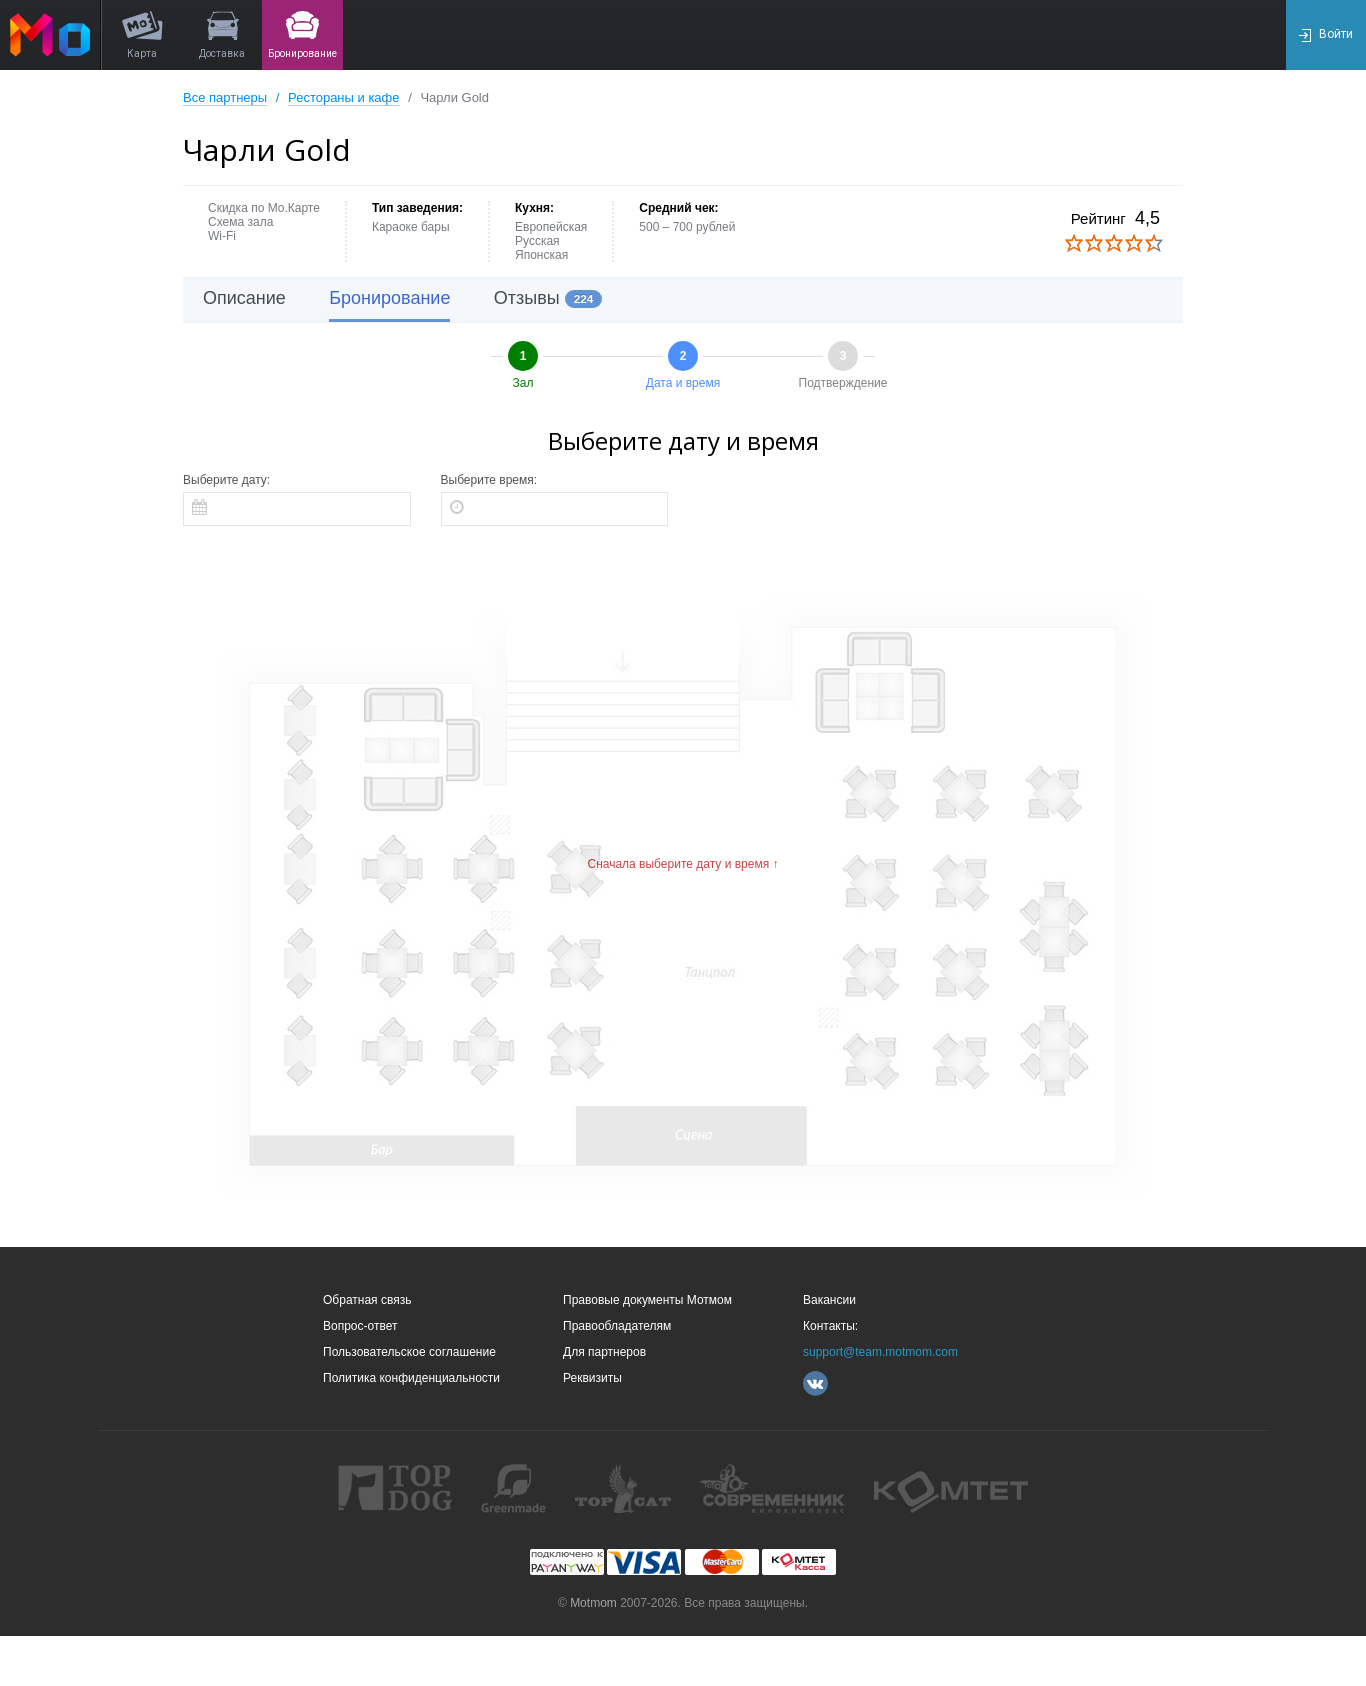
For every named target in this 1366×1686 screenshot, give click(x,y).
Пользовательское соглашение (409, 1352)
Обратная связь (367, 1300)
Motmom (593, 1603)
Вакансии (829, 1300)
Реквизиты (592, 1378)
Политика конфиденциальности (411, 1378)
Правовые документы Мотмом (647, 1300)
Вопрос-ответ (360, 1326)
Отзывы (548, 298)
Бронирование (389, 298)
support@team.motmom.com (880, 1352)
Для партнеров (604, 1352)
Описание (244, 298)
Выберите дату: (226, 480)
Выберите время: (489, 480)
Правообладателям (617, 1326)
